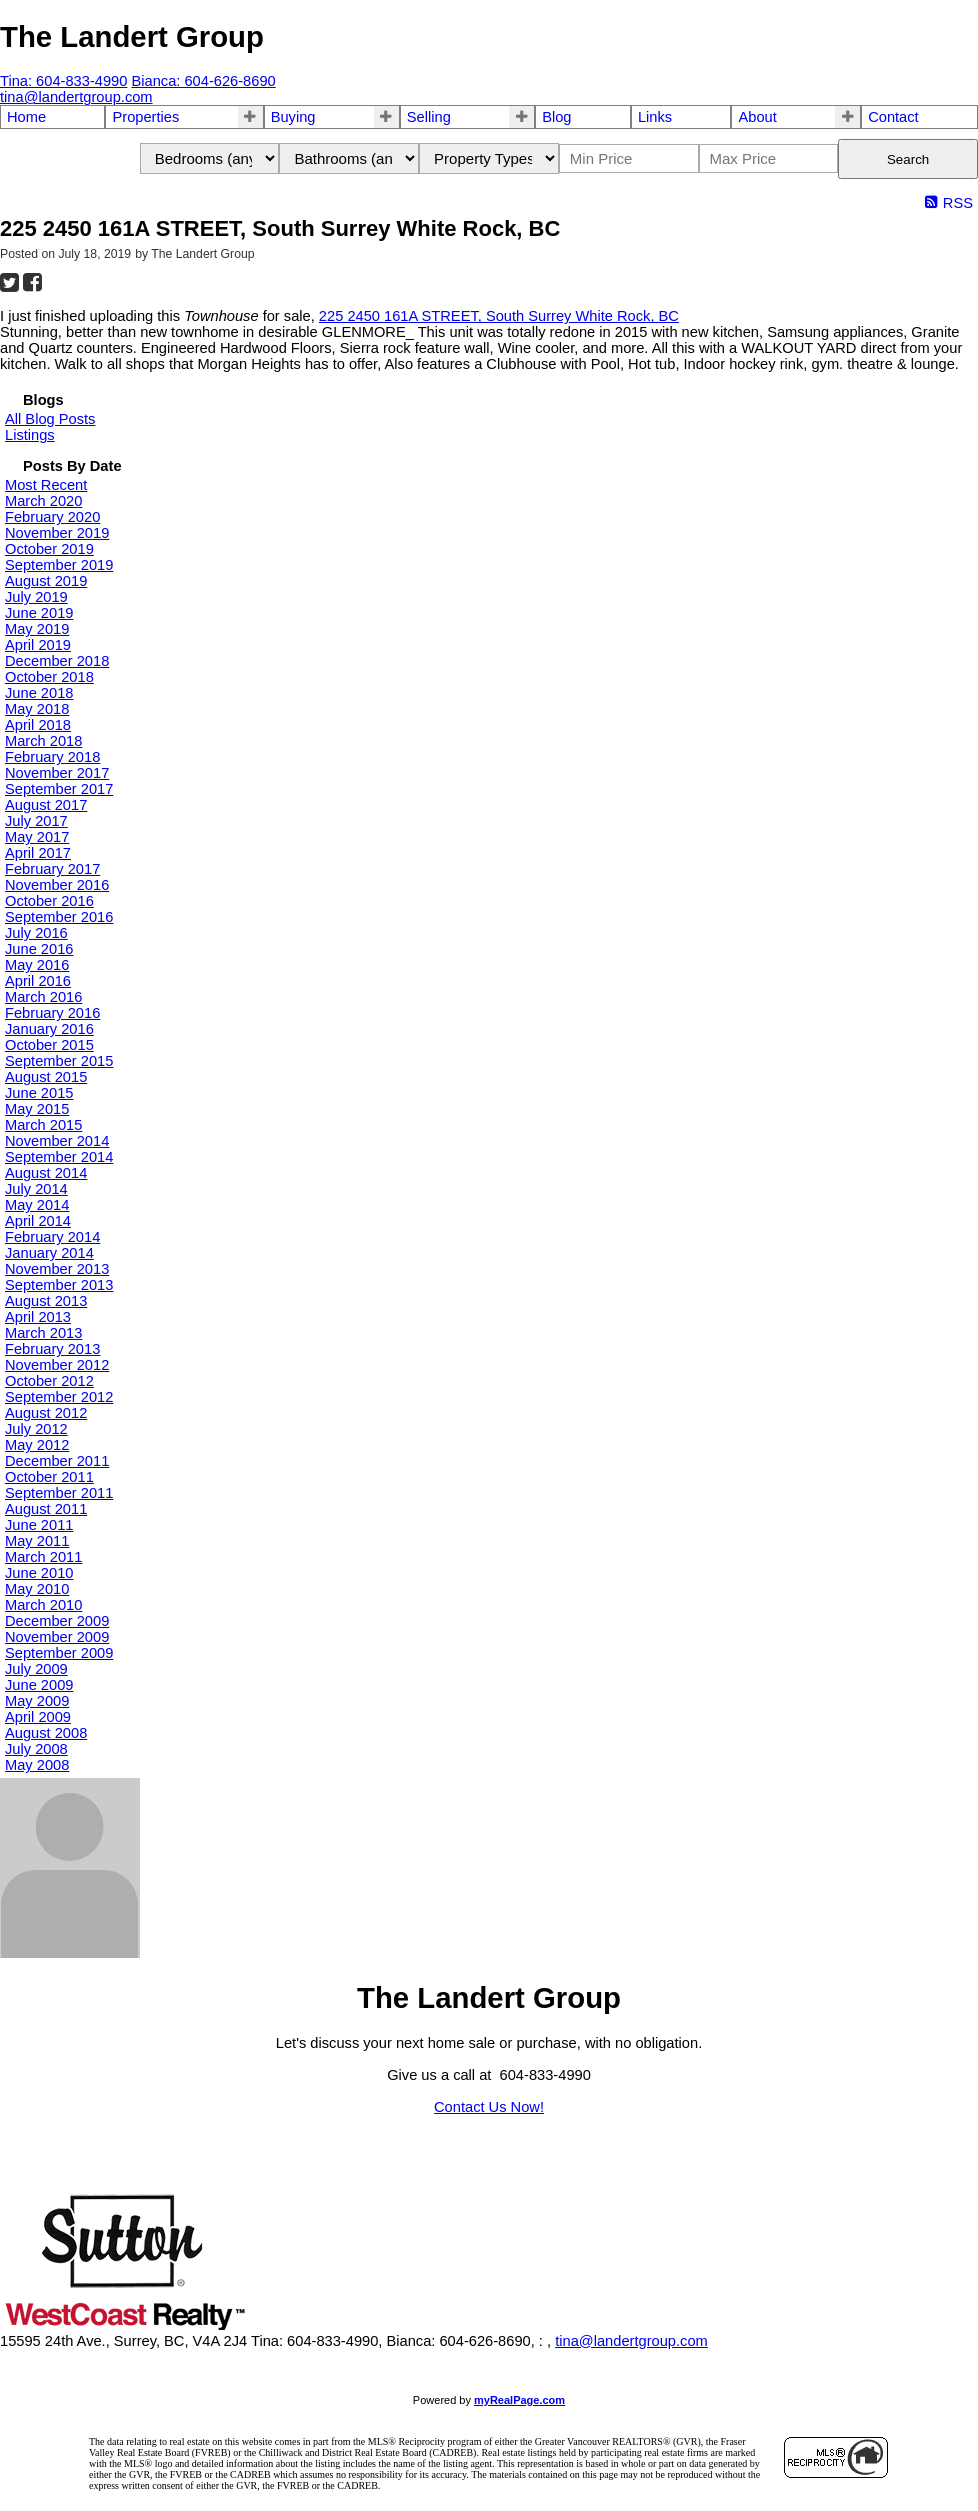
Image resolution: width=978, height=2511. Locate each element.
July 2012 (36, 1429)
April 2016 (38, 981)
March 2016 (43, 997)
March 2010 (43, 1605)
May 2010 (37, 1589)
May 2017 (37, 837)
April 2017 (38, 853)
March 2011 (43, 1557)
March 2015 (43, 1125)
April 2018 (38, 725)
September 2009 (59, 1653)
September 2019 (59, 565)
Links (655, 117)
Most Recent (46, 485)
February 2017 (52, 869)
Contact (893, 117)
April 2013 (38, 1317)
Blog (556, 117)
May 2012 (37, 1445)
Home (26, 117)
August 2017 (46, 805)
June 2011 (39, 1525)
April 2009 (38, 1717)
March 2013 (43, 1333)
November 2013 (57, 1269)
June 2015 (39, 1093)
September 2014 (59, 1157)
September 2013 (59, 1285)
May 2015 (37, 1109)
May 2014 (37, 1205)
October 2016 (49, 901)
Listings (30, 435)
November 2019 (57, 533)
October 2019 (49, 549)
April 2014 (38, 1221)
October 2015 (49, 1045)
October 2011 (49, 1477)
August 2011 (46, 1509)
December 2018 (57, 661)
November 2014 (57, 1141)
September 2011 (59, 1493)
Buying (293, 117)
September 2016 (59, 917)
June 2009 (39, 1685)
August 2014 (46, 1173)
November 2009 (57, 1637)
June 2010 (39, 1573)
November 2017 (57, 773)
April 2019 (38, 645)
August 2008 (46, 1733)
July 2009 (36, 1669)
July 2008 (36, 1749)
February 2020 (52, 517)
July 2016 (36, 933)
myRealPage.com (519, 2400)
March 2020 (43, 501)
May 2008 (37, 1765)
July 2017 (36, 821)
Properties (145, 117)
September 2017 (59, 789)
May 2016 (37, 965)
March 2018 (43, 741)
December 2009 (57, 1621)
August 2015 (46, 1077)
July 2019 (36, 597)
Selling (429, 117)
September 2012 (59, 1397)
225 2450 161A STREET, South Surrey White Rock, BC (499, 316)
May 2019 (37, 629)
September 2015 (59, 1061)
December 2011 (57, 1461)
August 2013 (46, 1301)
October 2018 (49, 677)
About (757, 117)
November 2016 (57, 885)
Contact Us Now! (489, 2107)
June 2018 (39, 693)
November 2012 (57, 1365)
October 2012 (49, 1381)
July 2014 (36, 1189)
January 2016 (49, 1029)
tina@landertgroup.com (631, 2341)
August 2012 (46, 1413)
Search (908, 159)
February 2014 (52, 1237)
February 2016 (52, 1013)
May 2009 (37, 1701)
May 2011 (37, 1541)
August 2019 (46, 581)
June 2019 (39, 613)
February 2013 (52, 1349)
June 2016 (39, 949)
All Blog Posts (50, 419)
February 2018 (52, 757)
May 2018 (37, 709)
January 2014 (49, 1253)
